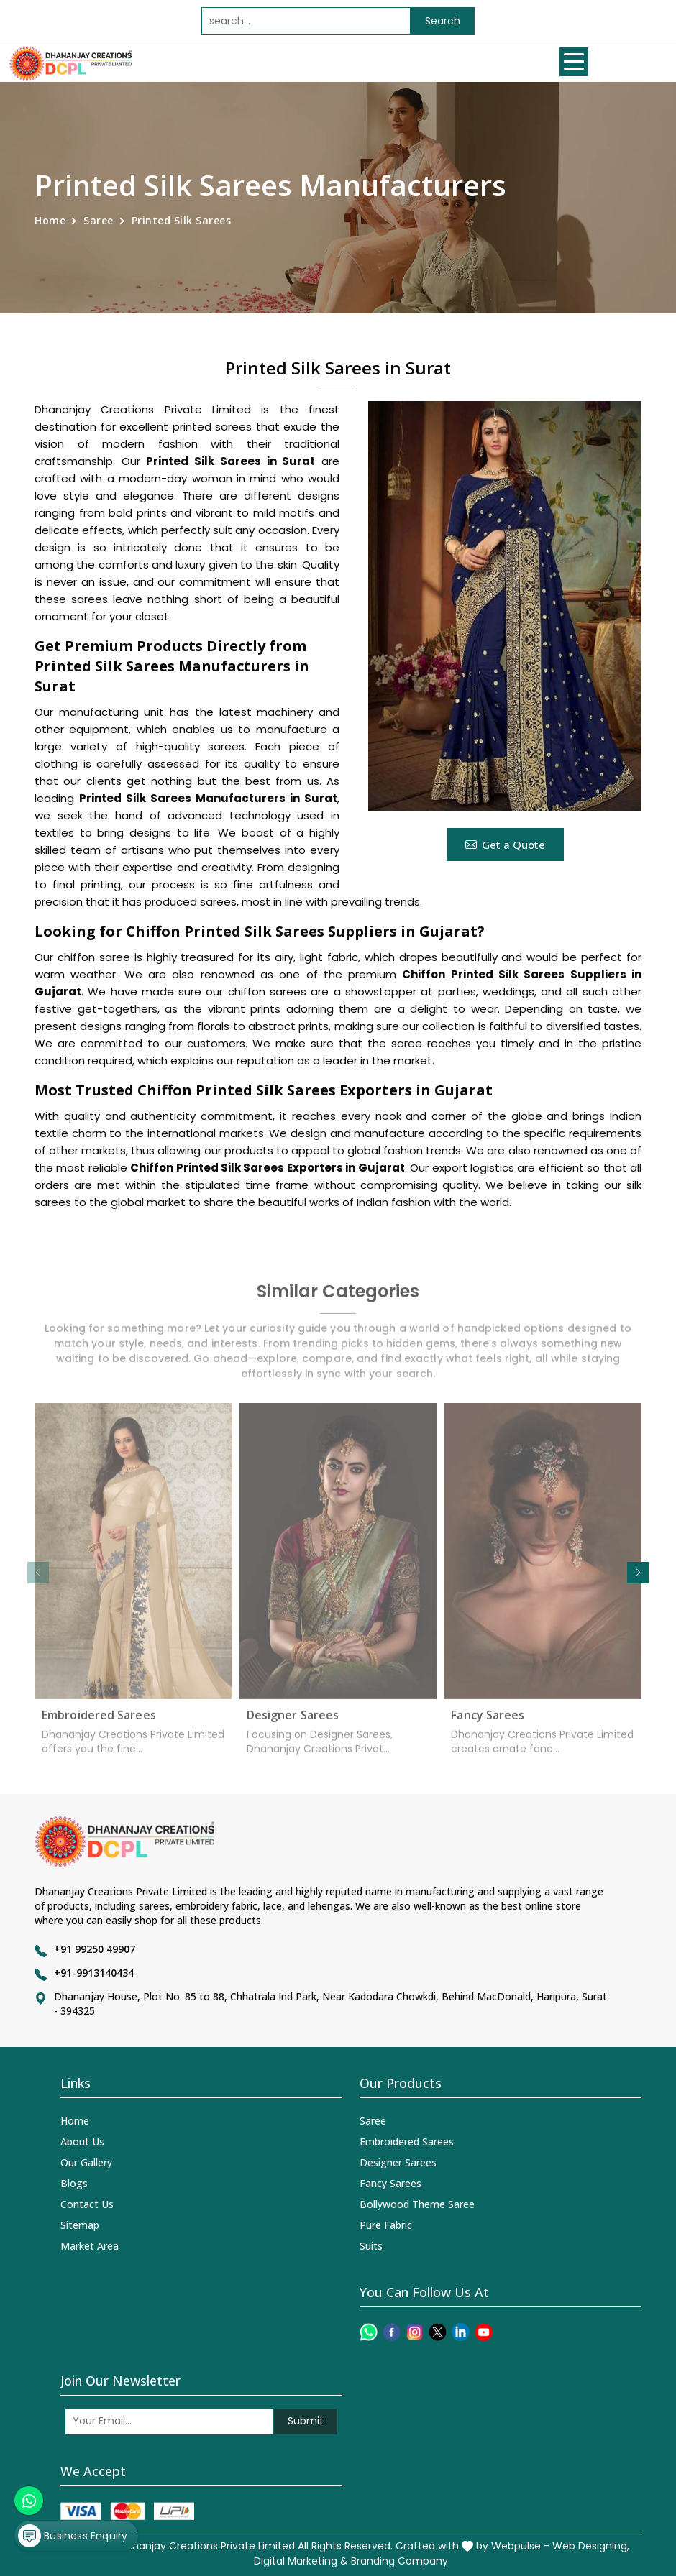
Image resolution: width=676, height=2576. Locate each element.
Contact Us (87, 2204)
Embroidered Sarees (99, 1723)
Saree (98, 220)
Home (50, 220)
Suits (371, 2246)
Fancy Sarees (487, 1723)
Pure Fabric (386, 2225)
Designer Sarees (293, 1723)
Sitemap (79, 2225)
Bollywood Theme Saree (417, 2204)
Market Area (89, 2246)
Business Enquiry (72, 2535)
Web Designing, (590, 2546)
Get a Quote (505, 844)
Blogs (74, 2183)
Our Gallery (86, 2162)
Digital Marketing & (301, 2561)
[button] (638, 1572)
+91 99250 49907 (94, 1949)
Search (442, 21)
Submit (306, 2421)
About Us (82, 2141)
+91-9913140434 (94, 1972)
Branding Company (399, 2561)
